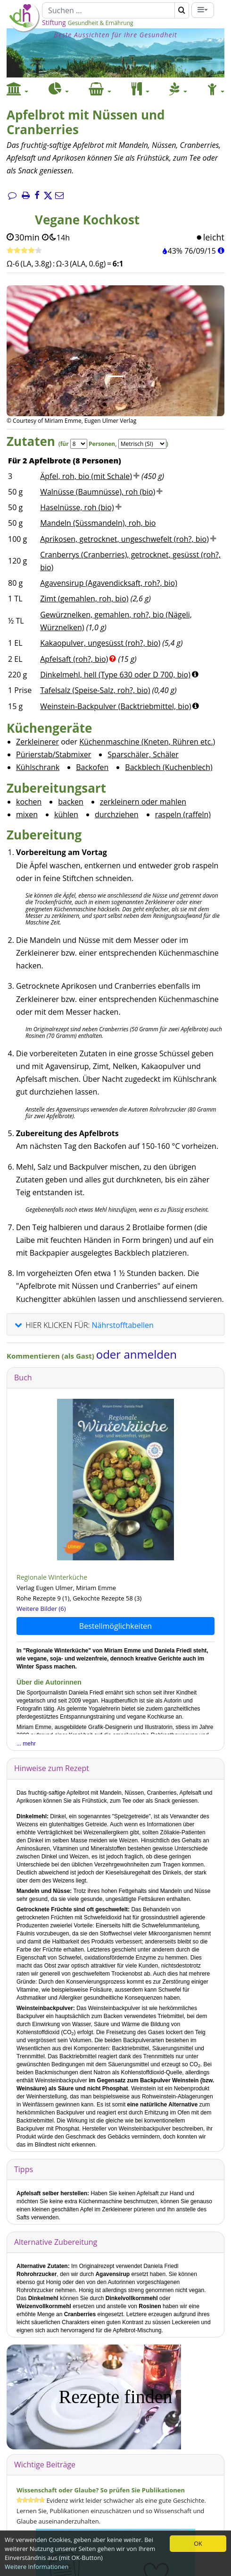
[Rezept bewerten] (24, 251)
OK (198, 2543)
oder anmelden (136, 1354)
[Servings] (78, 444)
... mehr (26, 1743)
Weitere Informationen (36, 2566)
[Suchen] (108, 10)
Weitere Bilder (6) (41, 1608)
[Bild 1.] (115, 376)
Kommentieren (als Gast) (51, 1356)
